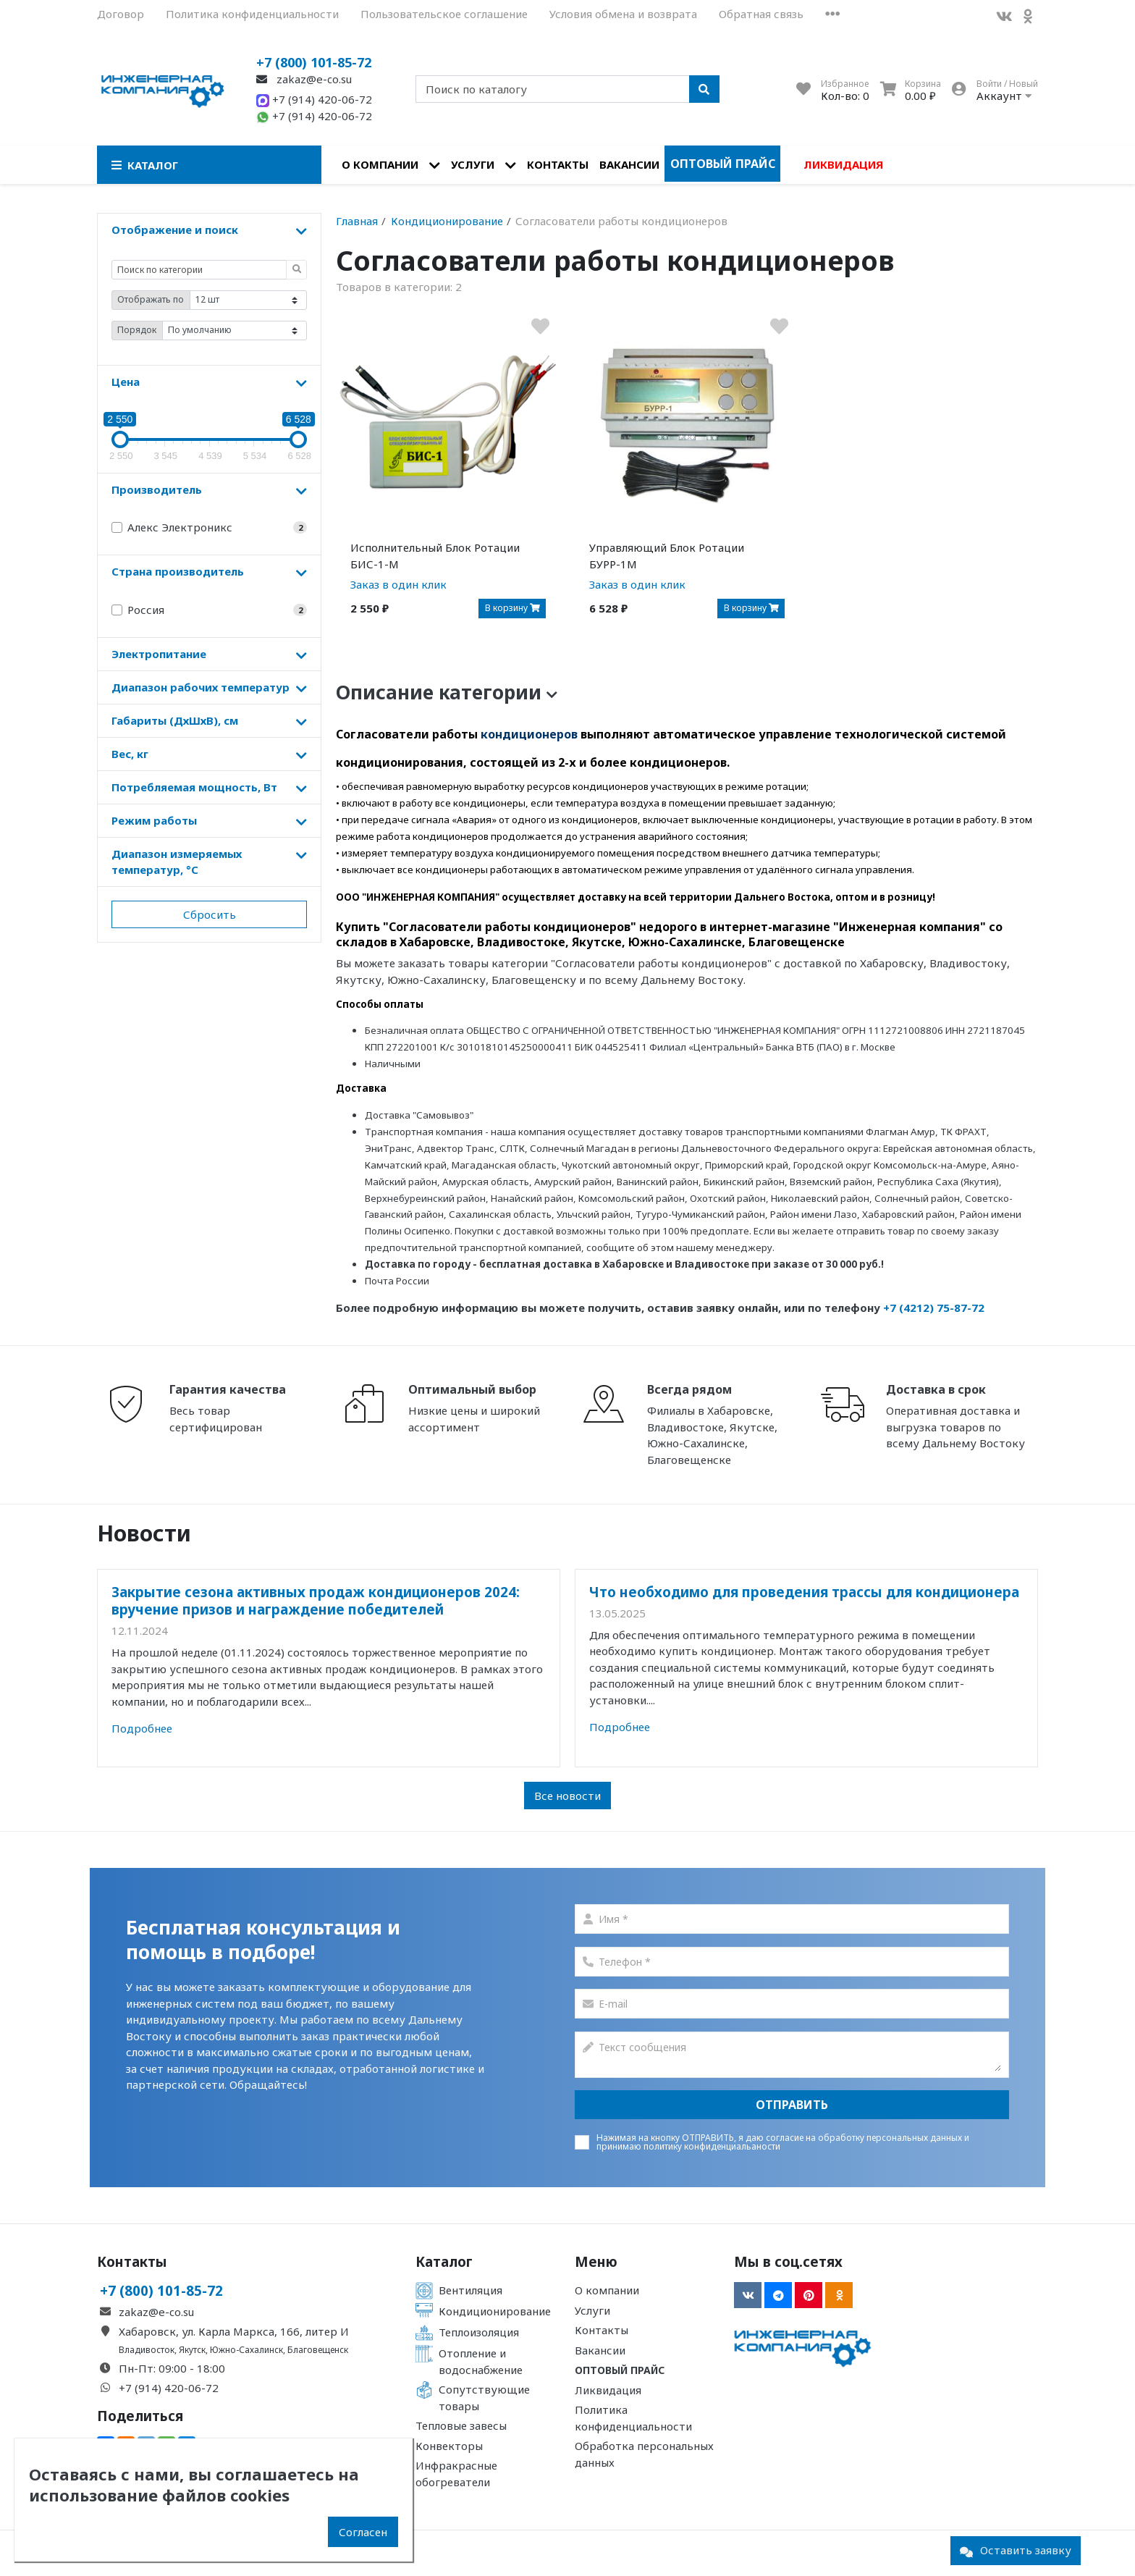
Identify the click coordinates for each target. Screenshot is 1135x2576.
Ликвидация (843, 164)
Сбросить (209, 914)
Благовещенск (317, 2350)
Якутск (192, 2350)
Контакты (557, 164)
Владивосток (146, 2350)
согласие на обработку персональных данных (864, 2137)
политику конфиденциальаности (712, 2146)
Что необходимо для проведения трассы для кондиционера (804, 1592)
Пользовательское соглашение (444, 14)
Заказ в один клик (398, 584)
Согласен (363, 2532)
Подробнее (141, 1728)
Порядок (136, 330)
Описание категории (446, 692)
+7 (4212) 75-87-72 (933, 1307)
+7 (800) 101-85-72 (313, 62)
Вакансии (629, 164)
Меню (596, 2261)
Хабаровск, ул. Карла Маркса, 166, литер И (234, 2331)
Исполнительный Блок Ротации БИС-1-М (435, 555)
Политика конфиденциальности (252, 14)
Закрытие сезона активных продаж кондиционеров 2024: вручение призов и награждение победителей (315, 1600)
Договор (120, 14)
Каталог (444, 2261)
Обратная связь (761, 14)
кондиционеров (529, 734)
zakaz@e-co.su (304, 79)
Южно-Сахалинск (246, 2350)
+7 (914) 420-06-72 (314, 99)
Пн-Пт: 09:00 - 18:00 (172, 2368)
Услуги (472, 164)
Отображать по (150, 299)
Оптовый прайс (722, 164)
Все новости (567, 1795)
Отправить (792, 2105)
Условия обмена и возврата (623, 14)
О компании (380, 164)
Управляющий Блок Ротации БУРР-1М (666, 555)
